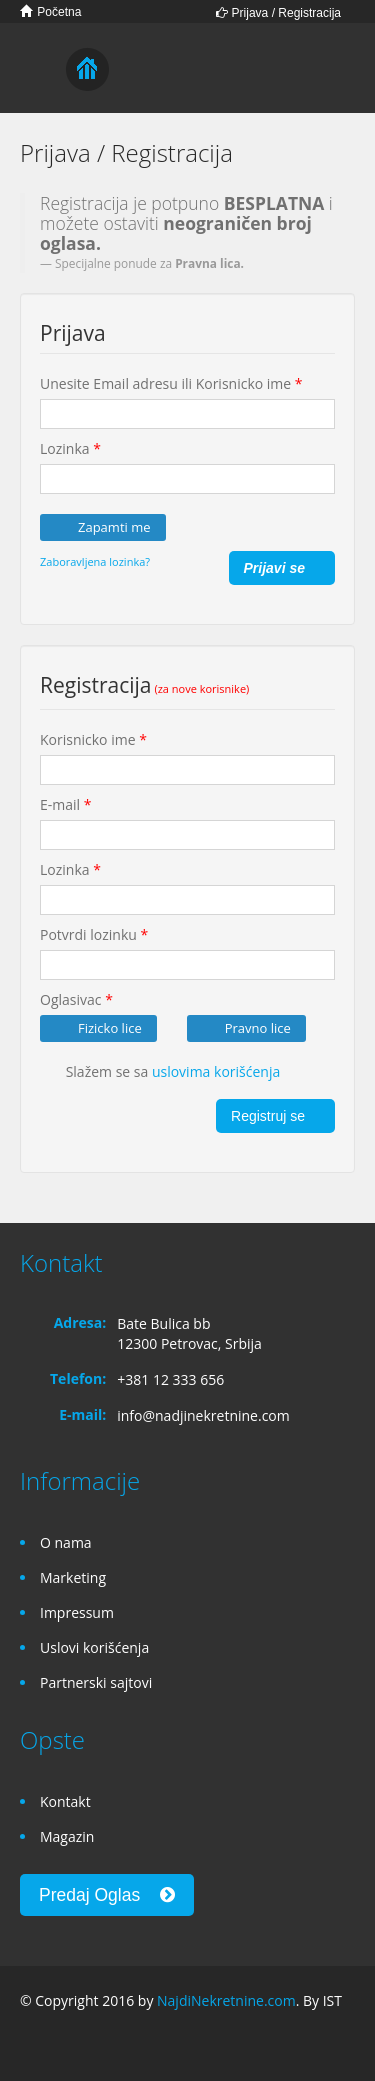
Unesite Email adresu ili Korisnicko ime (171, 383)
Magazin (67, 1836)
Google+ (68, 2043)
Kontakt (65, 1801)
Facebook (25, 2043)
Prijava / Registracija (278, 13)
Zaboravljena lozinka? (95, 561)
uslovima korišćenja (216, 1071)
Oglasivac (76, 999)
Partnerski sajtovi (96, 1682)
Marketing (73, 1577)
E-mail (65, 804)
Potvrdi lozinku (94, 934)
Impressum (77, 1612)
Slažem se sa (160, 1073)
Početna (50, 11)
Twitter (117, 2043)
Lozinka (70, 448)
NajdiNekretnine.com (226, 2000)
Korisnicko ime (93, 739)
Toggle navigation (37, 70)
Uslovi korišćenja (94, 1647)
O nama (66, 1542)
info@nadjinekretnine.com (203, 1415)
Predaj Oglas (107, 1895)
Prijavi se (273, 568)
